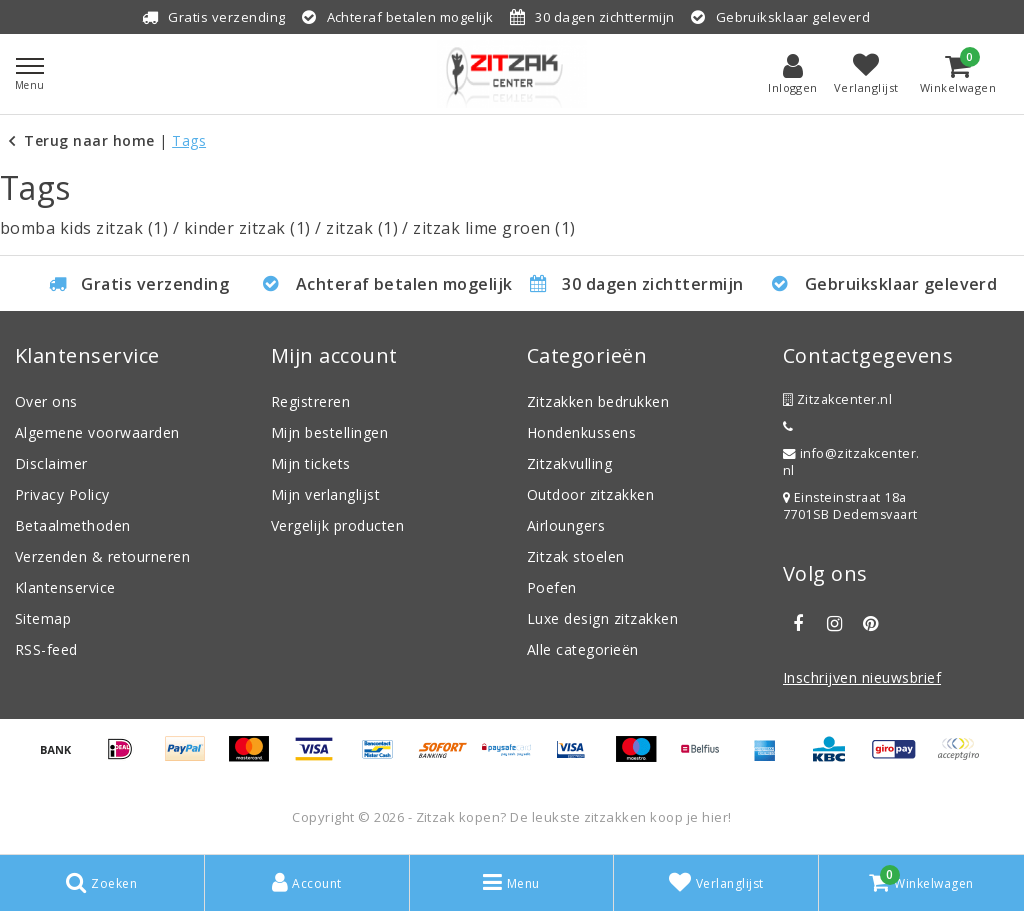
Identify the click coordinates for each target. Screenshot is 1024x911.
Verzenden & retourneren (102, 556)
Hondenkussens (581, 432)
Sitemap (43, 618)
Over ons (46, 401)
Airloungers (566, 525)
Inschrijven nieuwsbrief (862, 677)
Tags (189, 140)
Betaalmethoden (73, 525)
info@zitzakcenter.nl (851, 462)
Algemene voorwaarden (97, 432)
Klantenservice (65, 587)
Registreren (310, 401)
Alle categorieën (583, 649)
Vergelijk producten (337, 525)
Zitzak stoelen (576, 556)
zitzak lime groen (494, 228)
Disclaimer (51, 463)
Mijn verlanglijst (325, 494)
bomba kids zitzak (84, 228)
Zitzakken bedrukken (598, 401)
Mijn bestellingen (329, 432)
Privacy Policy (62, 494)
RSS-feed (46, 649)
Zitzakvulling (569, 463)
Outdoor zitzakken (590, 494)
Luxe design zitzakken (602, 618)
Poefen (552, 587)
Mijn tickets (311, 463)
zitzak (362, 228)
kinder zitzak (247, 228)
